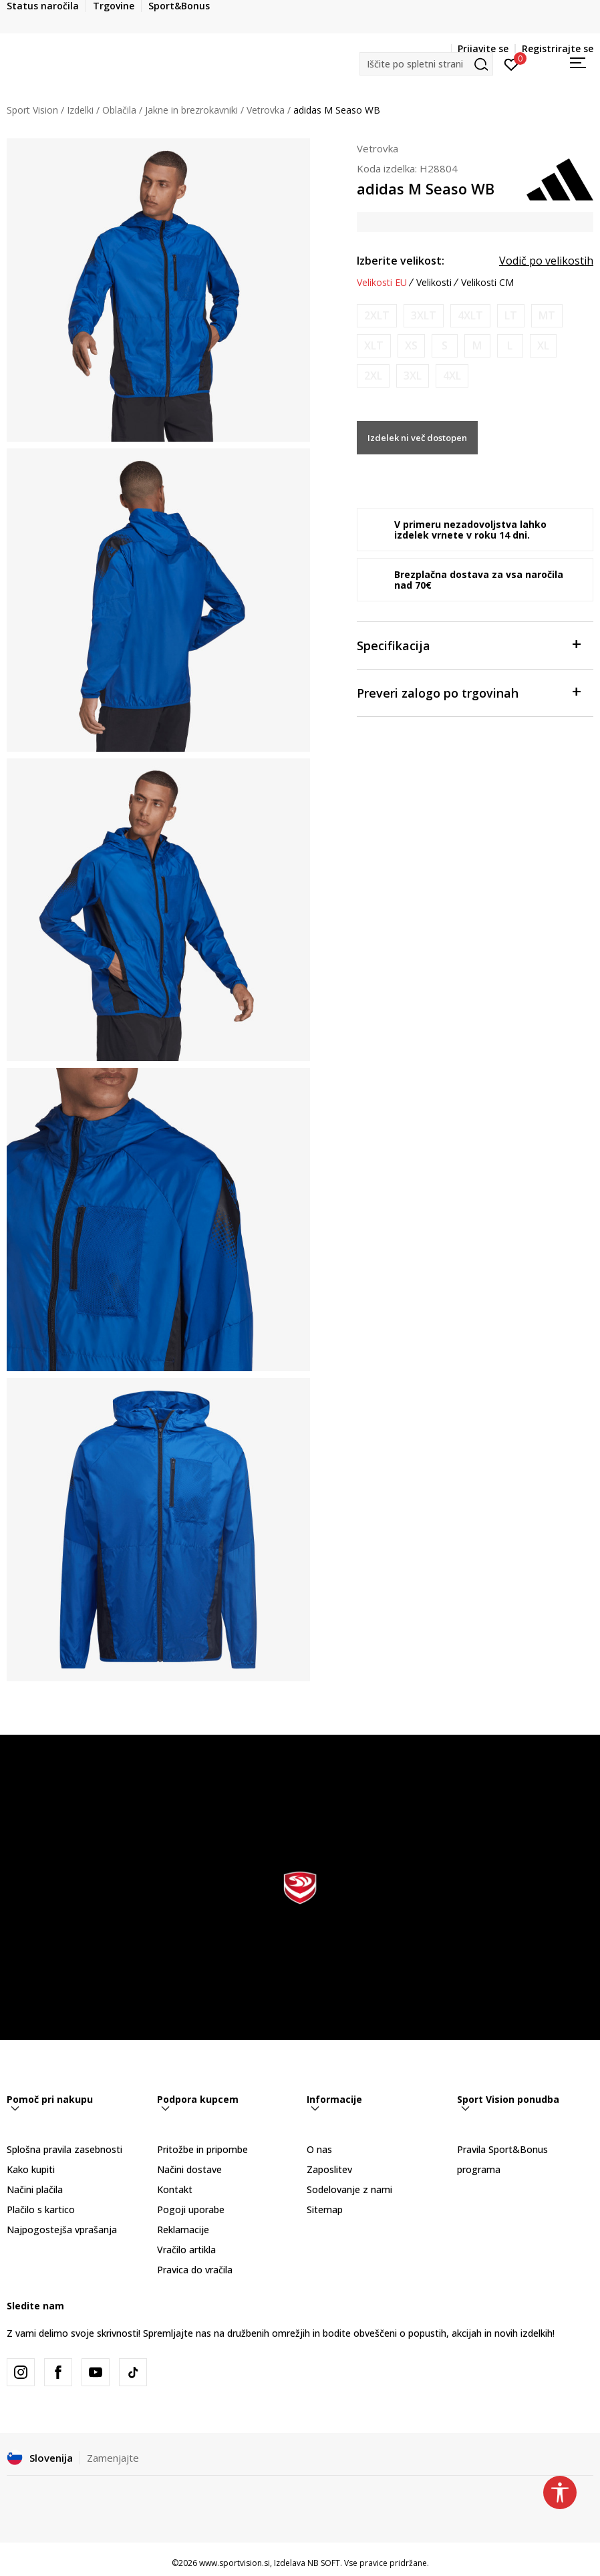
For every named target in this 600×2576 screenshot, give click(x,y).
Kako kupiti (31, 2169)
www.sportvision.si (234, 2563)
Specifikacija (468, 644)
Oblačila (119, 110)
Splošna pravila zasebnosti (64, 2149)
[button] (426, 64)
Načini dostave (189, 2169)
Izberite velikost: (400, 261)
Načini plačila (35, 2189)
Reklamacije (183, 2229)
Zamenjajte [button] (113, 2457)
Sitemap (325, 2209)
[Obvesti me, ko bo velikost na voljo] (377, 315)
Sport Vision (32, 110)
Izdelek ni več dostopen (417, 438)
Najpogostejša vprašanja (62, 2229)
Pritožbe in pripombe (202, 2149)
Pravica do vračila (195, 2269)
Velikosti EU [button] (382, 282)
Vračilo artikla (186, 2249)
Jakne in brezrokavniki (191, 110)
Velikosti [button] (434, 282)
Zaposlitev (329, 2169)
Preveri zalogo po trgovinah (468, 692)
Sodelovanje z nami (349, 2189)
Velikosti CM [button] (487, 282)
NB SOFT (323, 2563)
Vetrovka (266, 110)
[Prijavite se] (511, 63)
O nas (319, 2149)
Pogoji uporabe (190, 2209)
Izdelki (80, 110)
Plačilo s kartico (41, 2209)
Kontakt (174, 2189)
